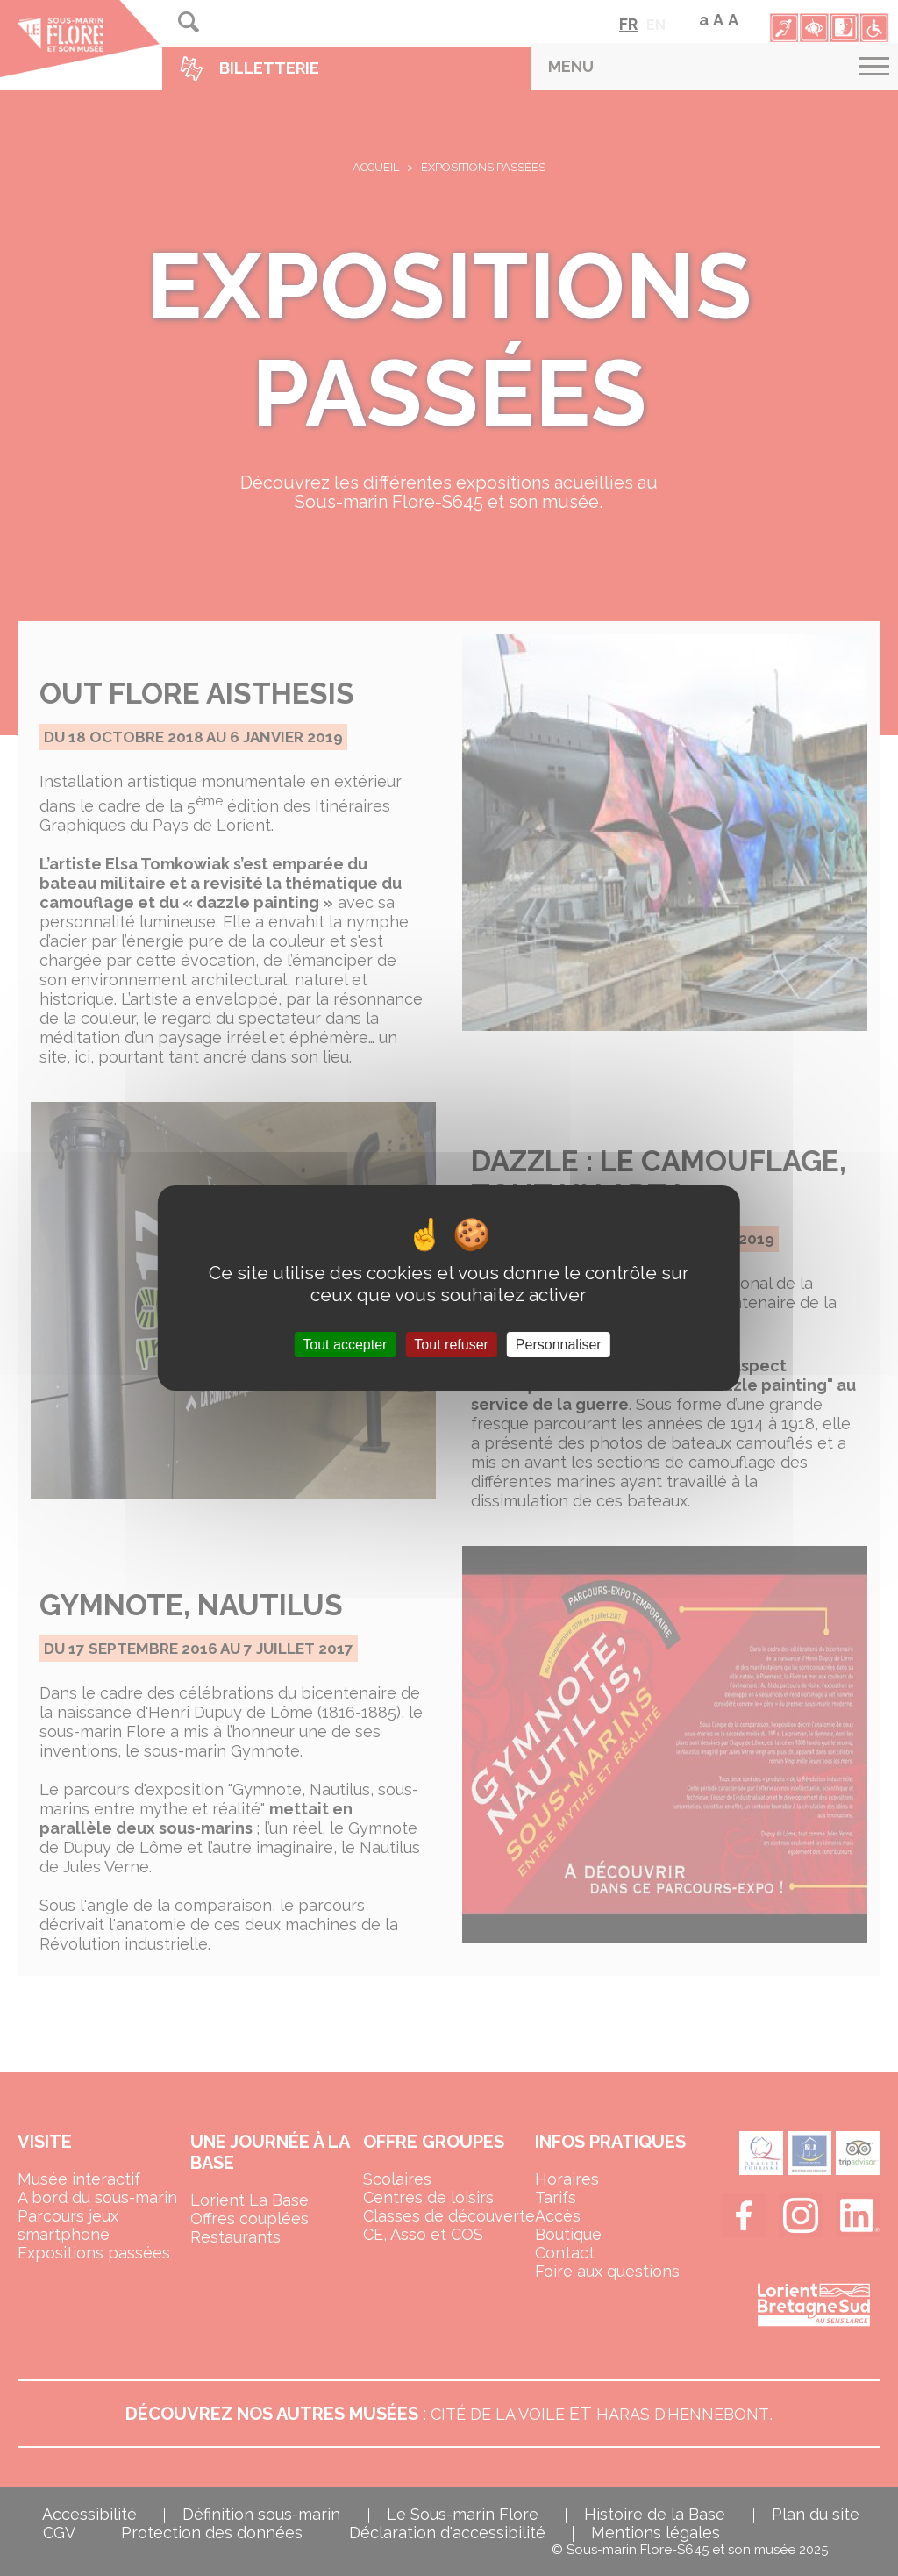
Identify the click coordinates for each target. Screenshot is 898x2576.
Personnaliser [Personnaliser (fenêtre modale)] (559, 1344)
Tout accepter (345, 1344)
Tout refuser (451, 1344)
